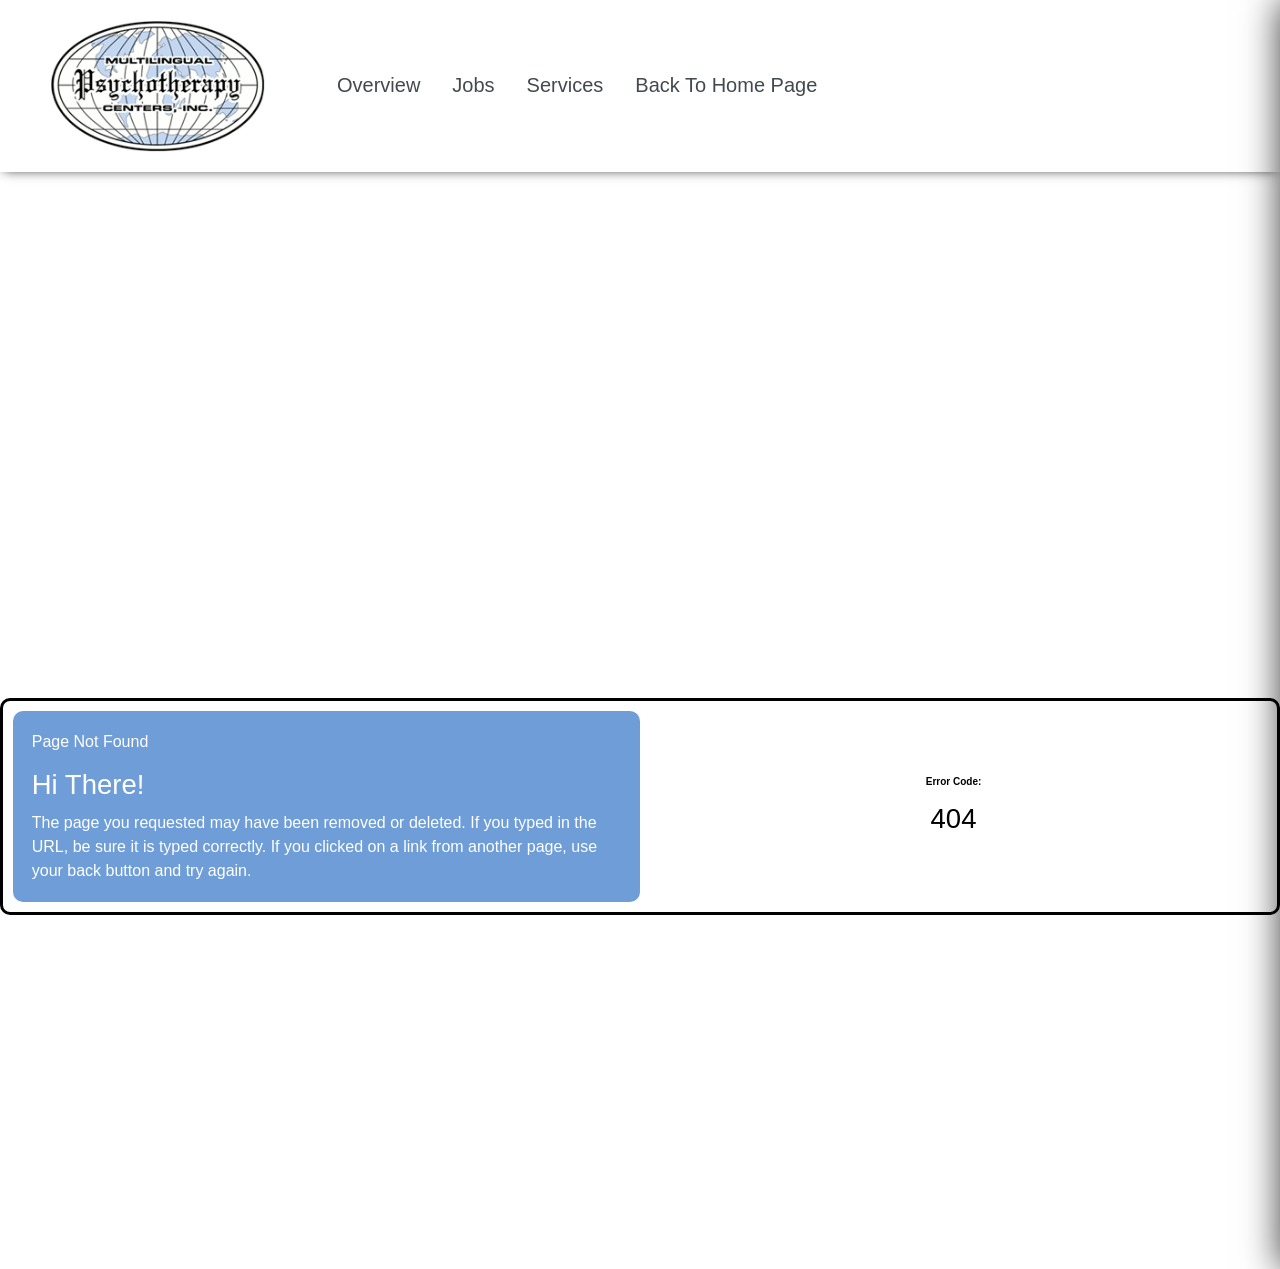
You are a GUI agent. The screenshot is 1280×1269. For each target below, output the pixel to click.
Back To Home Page (726, 85)
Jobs (473, 85)
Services (565, 85)
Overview (378, 85)
